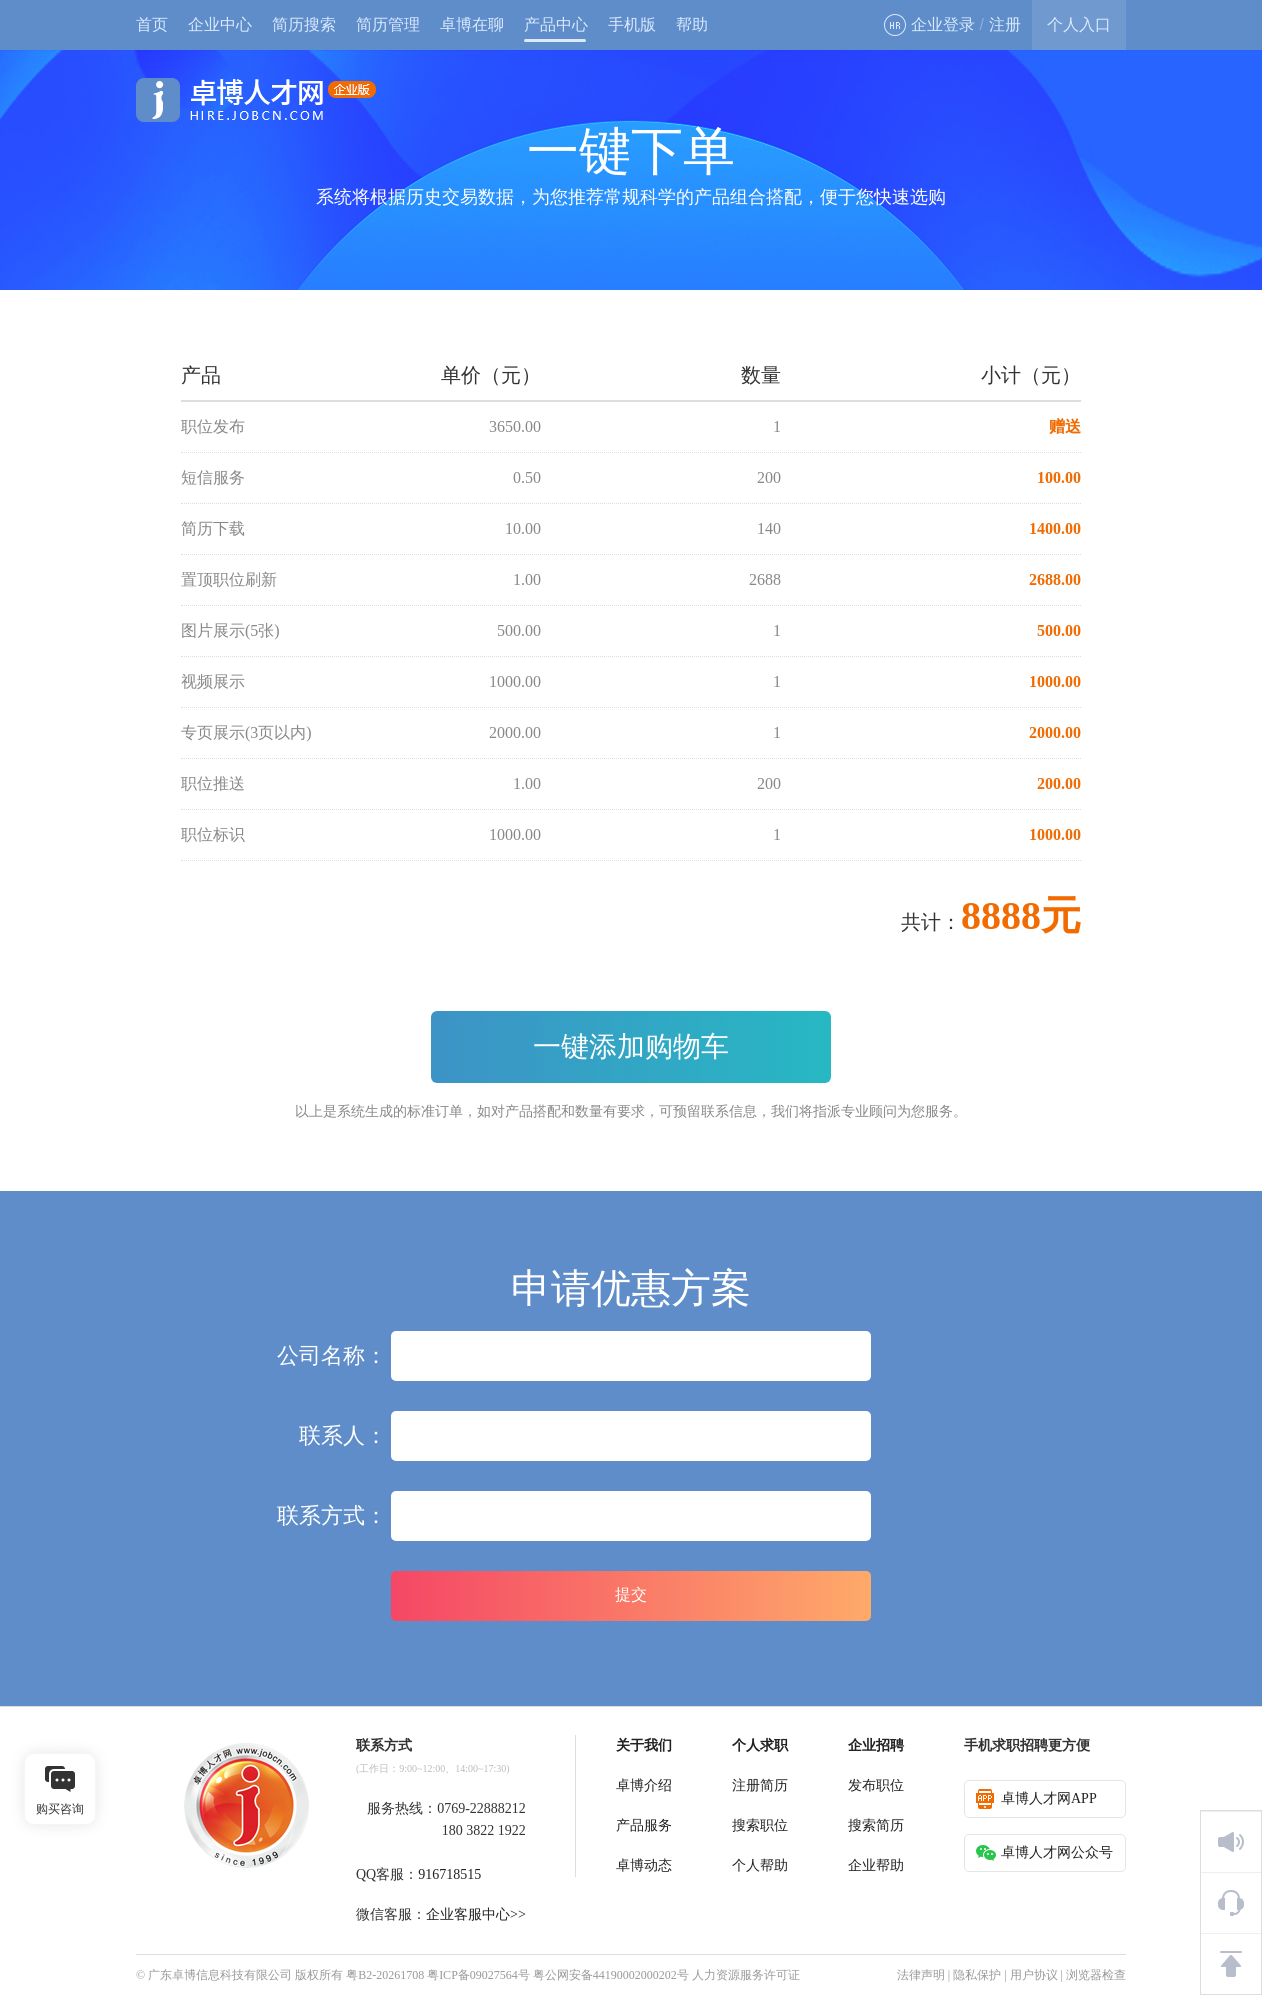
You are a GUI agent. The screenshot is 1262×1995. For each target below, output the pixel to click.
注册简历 (760, 1785)
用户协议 (1034, 1975)
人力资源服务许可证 (746, 1975)
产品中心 (556, 24)
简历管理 (388, 24)
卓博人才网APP (1036, 1799)
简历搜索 (304, 24)
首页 (152, 24)
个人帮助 (760, 1865)
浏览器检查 (1096, 1975)
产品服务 (644, 1825)
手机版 (632, 24)
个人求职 (760, 1745)
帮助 (692, 24)
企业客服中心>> (476, 1914)
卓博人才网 (256, 100)
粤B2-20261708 (385, 1975)
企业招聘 (876, 1745)
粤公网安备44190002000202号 (611, 1975)
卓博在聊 (472, 24)
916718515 (449, 1874)
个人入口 (1079, 24)
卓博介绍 (644, 1785)
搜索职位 (760, 1825)
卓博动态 (644, 1865)
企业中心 (220, 24)
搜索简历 (876, 1825)
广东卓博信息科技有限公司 (220, 1975)
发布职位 (876, 1785)
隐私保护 (977, 1975)
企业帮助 (876, 1865)
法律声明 (921, 1975)
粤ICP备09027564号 (478, 1975)
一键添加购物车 (631, 1046)
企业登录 (929, 25)
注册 (1005, 24)
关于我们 (644, 1745)
